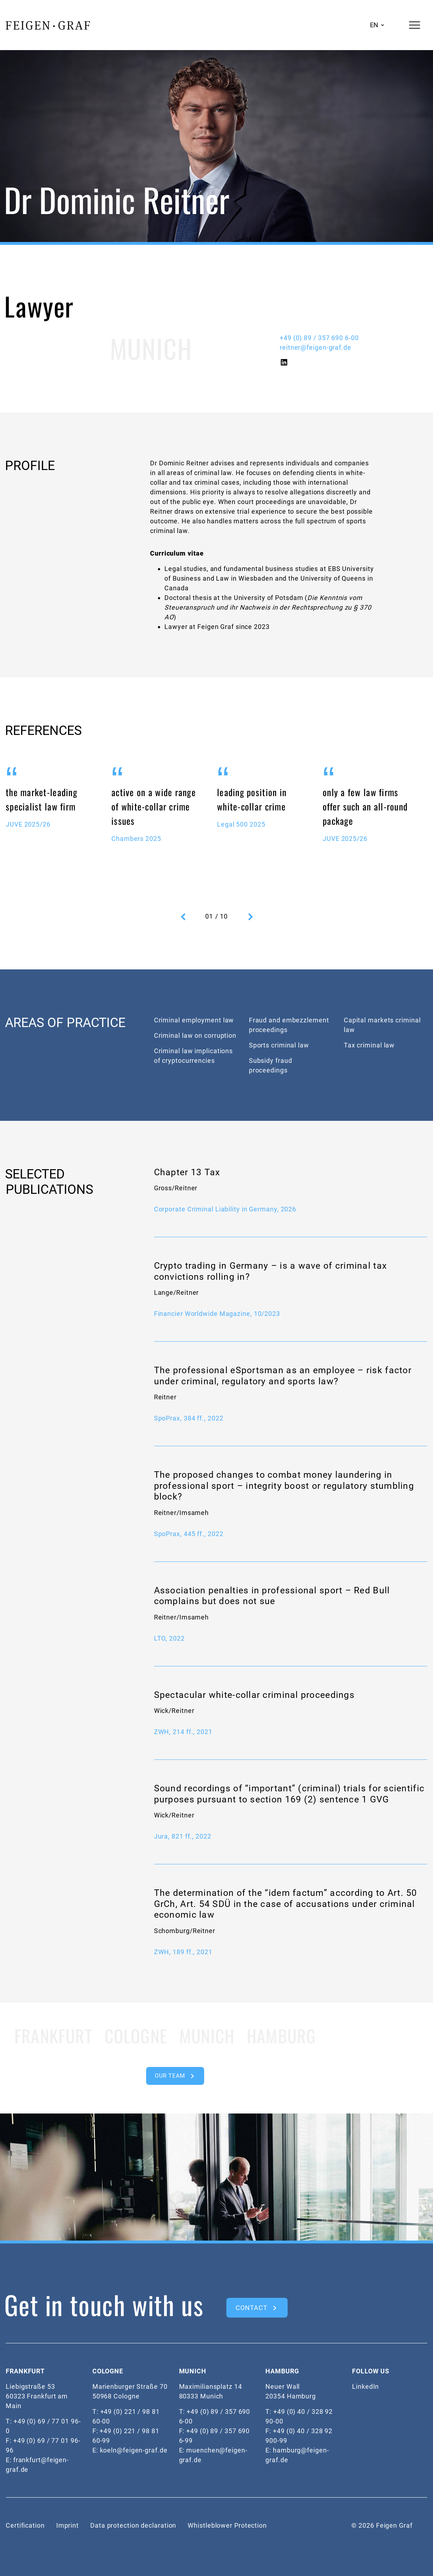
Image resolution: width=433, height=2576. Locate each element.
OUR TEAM (170, 2075)
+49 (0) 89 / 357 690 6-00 (319, 338)
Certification (25, 2525)
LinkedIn (365, 2386)
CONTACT (251, 2307)
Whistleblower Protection (227, 2525)
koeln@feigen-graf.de (134, 2450)
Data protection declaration (133, 2525)
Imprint (67, 2525)
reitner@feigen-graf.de (315, 347)
